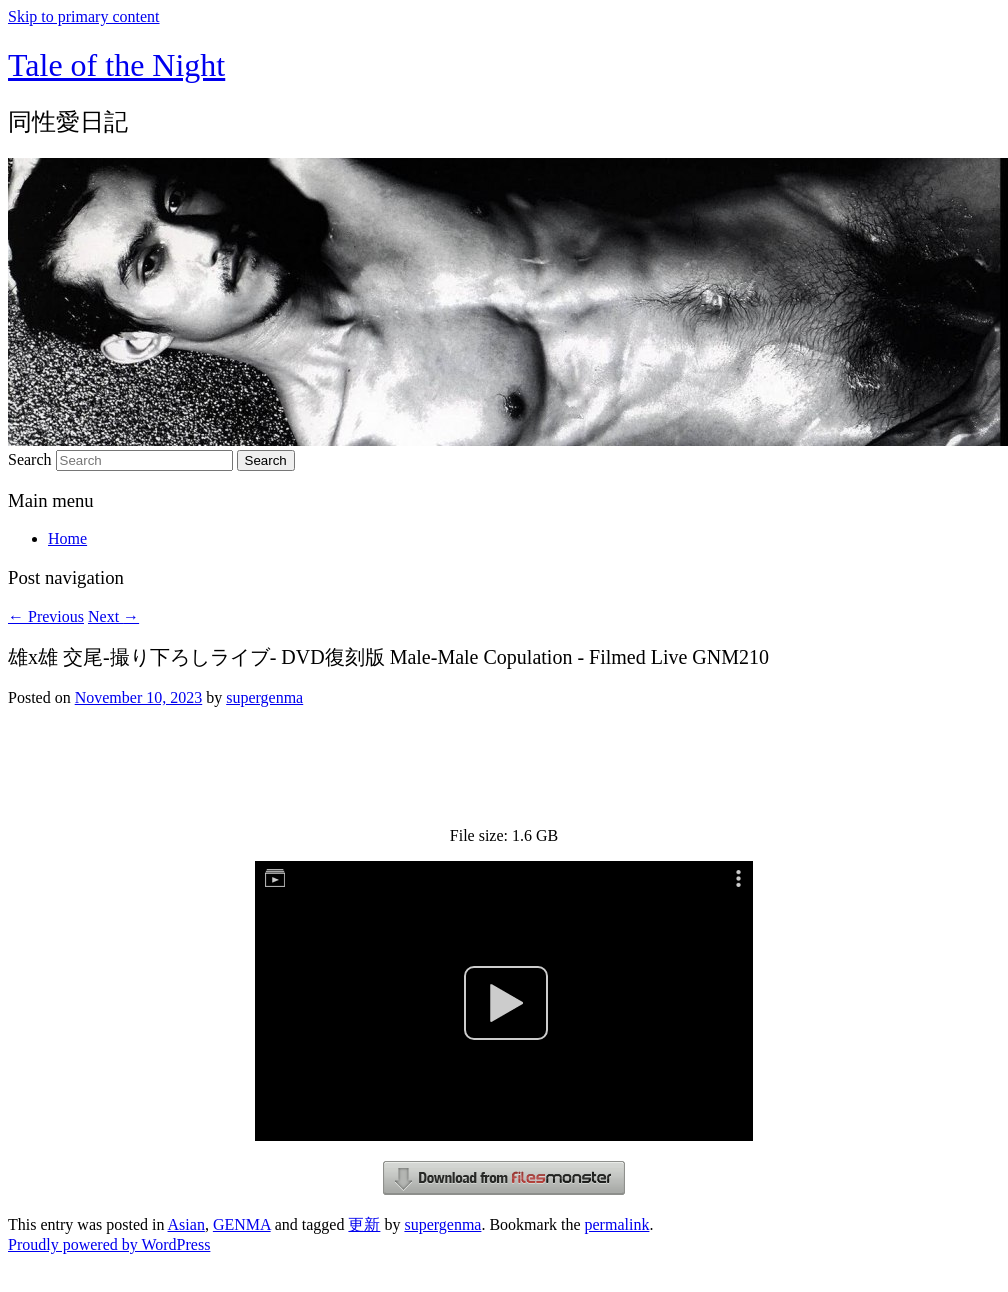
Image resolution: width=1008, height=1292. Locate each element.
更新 (364, 1224)
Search (30, 459)
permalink (617, 1224)
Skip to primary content (84, 16)
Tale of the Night (116, 65)
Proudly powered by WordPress (109, 1244)
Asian (186, 1224)
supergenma (264, 697)
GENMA (242, 1224)
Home (67, 538)
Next (113, 616)
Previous (46, 616)
